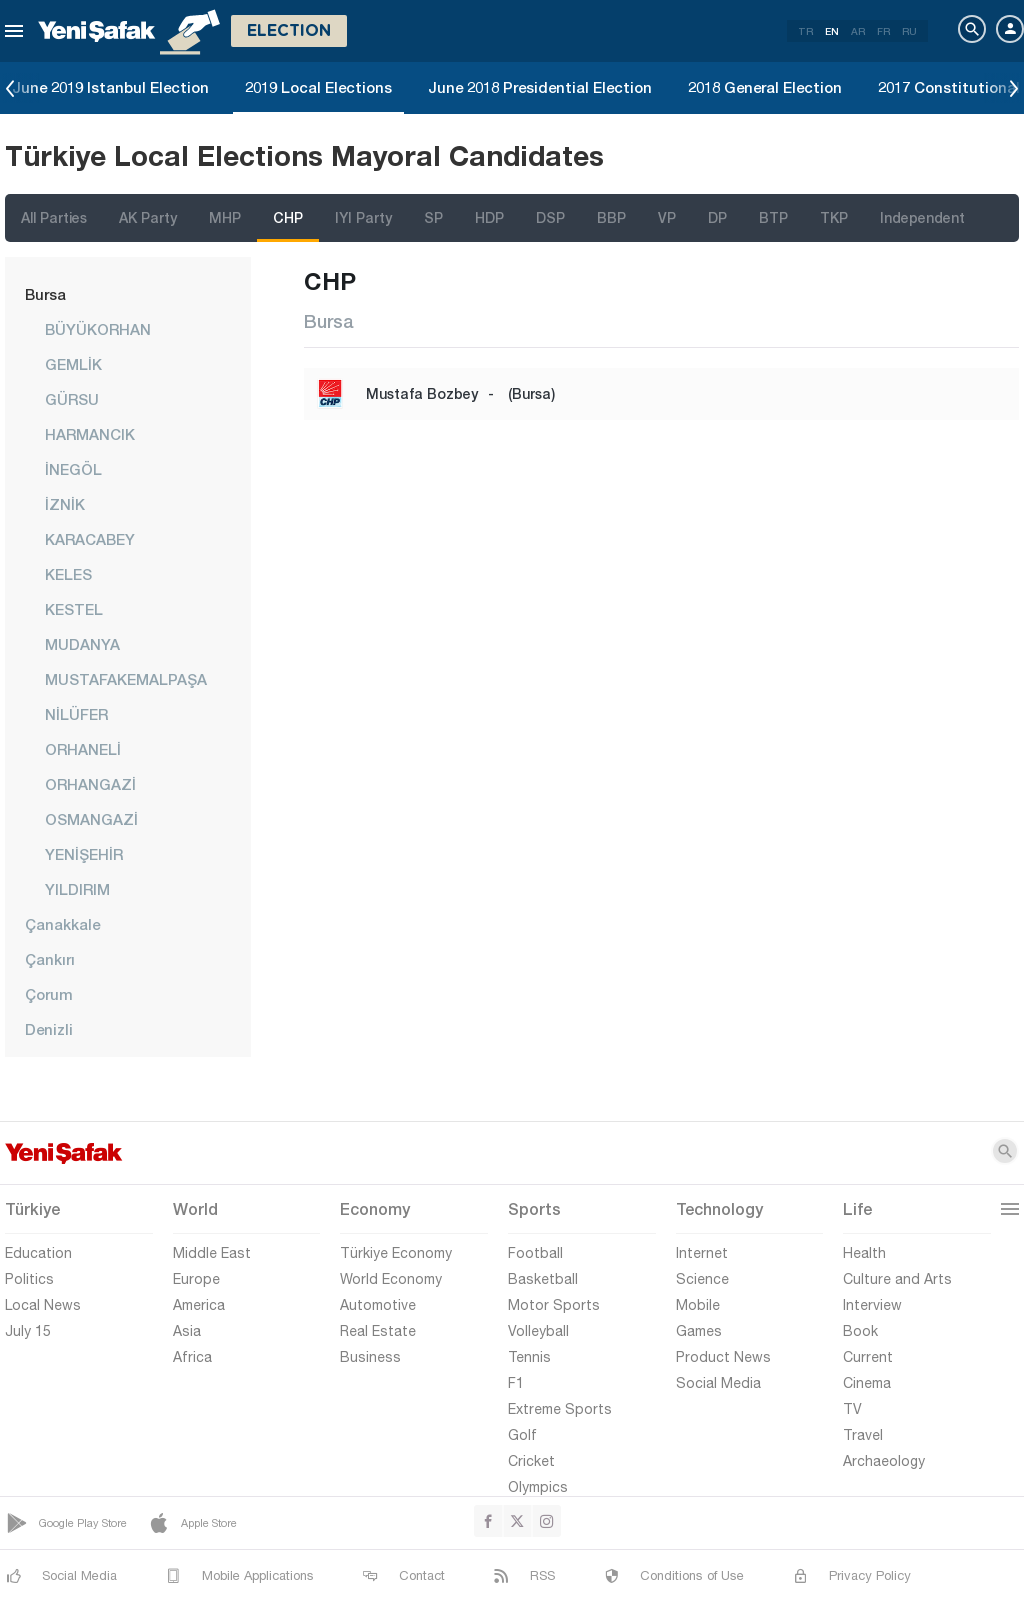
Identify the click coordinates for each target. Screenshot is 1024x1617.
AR (858, 31)
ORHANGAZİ (90, 784)
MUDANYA (82, 644)
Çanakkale (62, 924)
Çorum (49, 994)
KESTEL (74, 609)
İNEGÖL (73, 469)
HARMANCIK (90, 434)
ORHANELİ (83, 749)
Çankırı (50, 959)
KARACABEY (90, 539)
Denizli (49, 1029)
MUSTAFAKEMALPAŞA (126, 679)
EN (832, 31)
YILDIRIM (77, 889)
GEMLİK (73, 364)
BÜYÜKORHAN (98, 329)
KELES (68, 574)
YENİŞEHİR (84, 854)
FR (883, 31)
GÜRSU (72, 399)
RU (909, 31)
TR (805, 31)
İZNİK (65, 504)
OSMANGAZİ (91, 819)
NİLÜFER (76, 714)
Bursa (45, 294)
